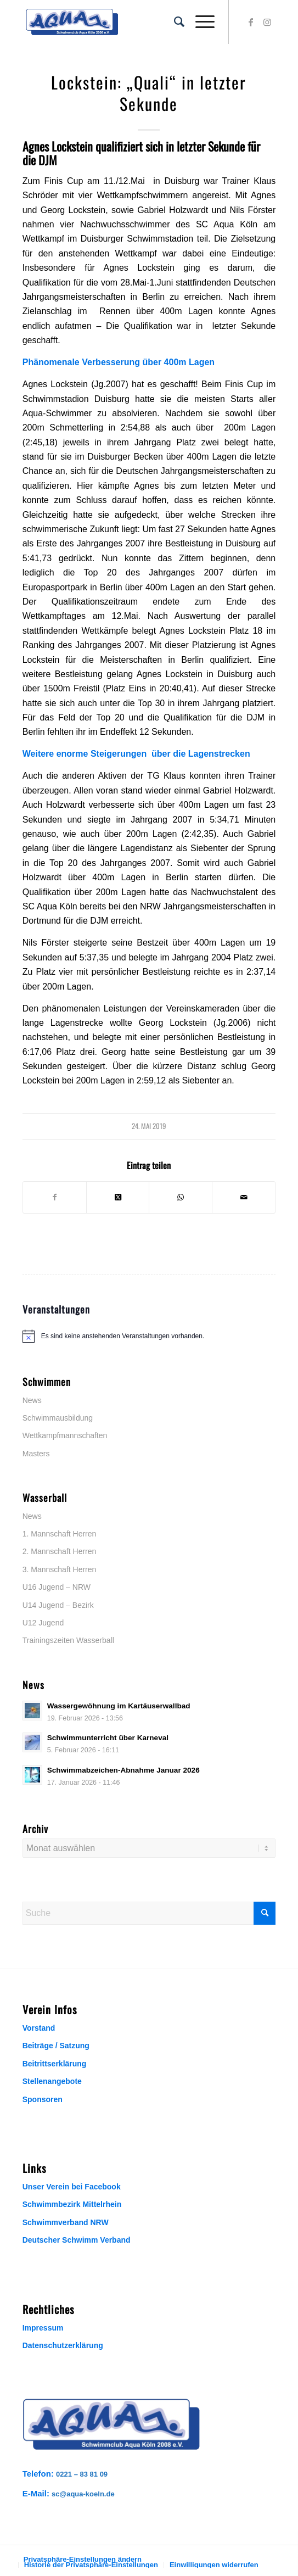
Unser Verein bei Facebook (72, 2186)
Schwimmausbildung (58, 1417)
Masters (36, 1453)
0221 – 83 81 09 (82, 2474)
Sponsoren (43, 2099)
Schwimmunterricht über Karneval (107, 1738)
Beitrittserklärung (55, 2063)
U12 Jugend (43, 1622)
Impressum (43, 2327)
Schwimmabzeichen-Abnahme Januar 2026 (123, 1770)
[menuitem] (173, 22)
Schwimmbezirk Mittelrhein (72, 2204)
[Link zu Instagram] (267, 22)
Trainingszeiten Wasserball (68, 1640)
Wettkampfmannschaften (65, 1435)
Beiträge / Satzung (56, 2045)
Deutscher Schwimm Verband (77, 2240)
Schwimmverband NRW (66, 2222)
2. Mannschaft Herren (60, 1551)
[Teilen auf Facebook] (54, 1197)
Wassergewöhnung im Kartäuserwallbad (118, 1706)
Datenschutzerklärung (63, 2345)
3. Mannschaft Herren (60, 1569)
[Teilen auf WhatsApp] (180, 1197)
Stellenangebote (52, 2081)
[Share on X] (118, 1197)
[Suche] (173, 22)
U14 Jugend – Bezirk (58, 1605)
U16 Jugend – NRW (57, 1587)
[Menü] (199, 22)
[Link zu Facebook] (251, 22)
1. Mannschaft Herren (60, 1533)
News (32, 1400)
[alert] (149, 1336)
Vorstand (39, 2028)
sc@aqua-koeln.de (83, 2494)
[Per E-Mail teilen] (243, 1197)
